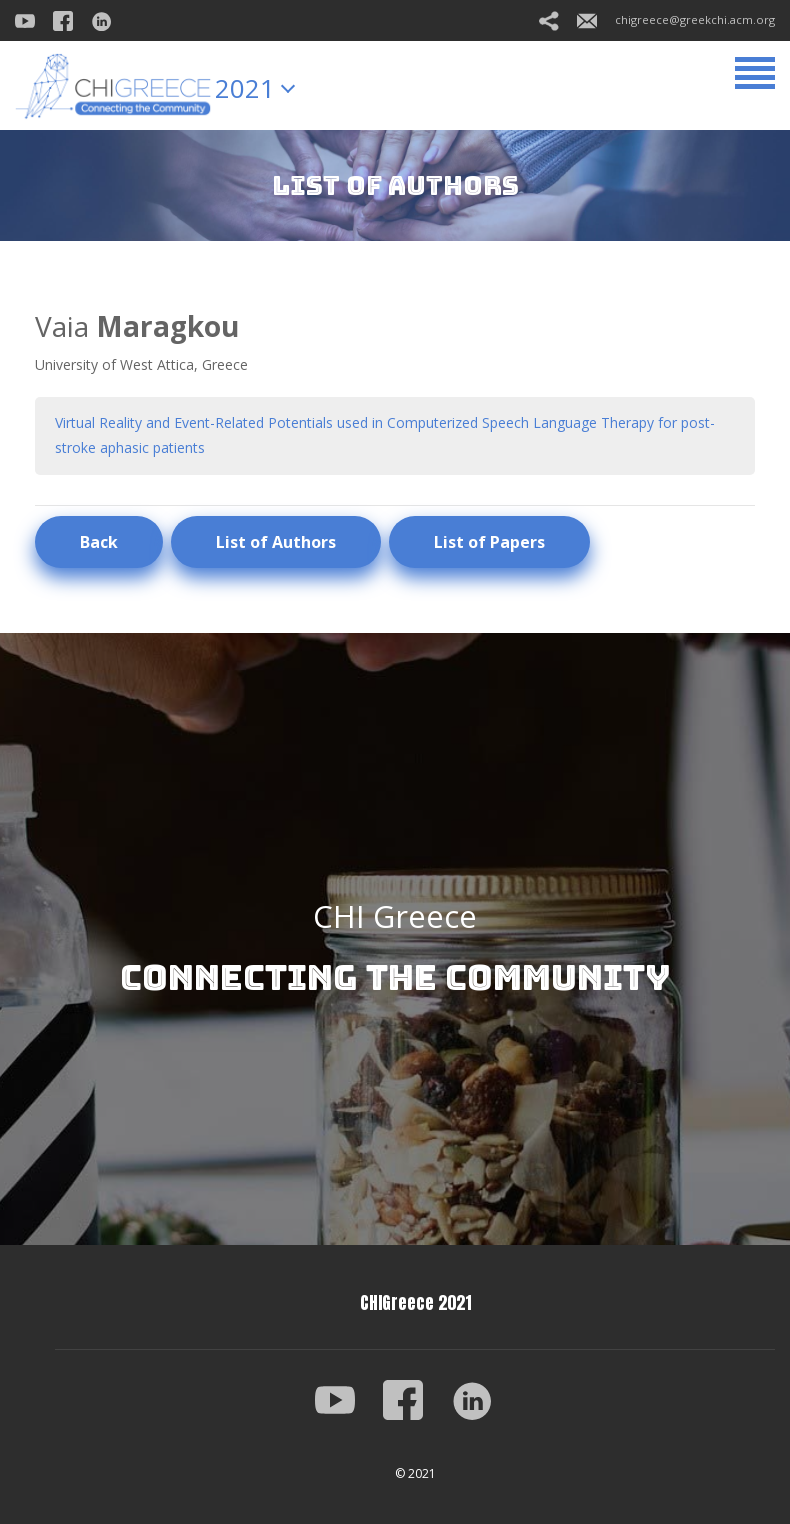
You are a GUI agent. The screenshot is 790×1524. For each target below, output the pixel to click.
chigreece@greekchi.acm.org (676, 19)
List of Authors (276, 542)
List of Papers (489, 542)
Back (99, 542)
